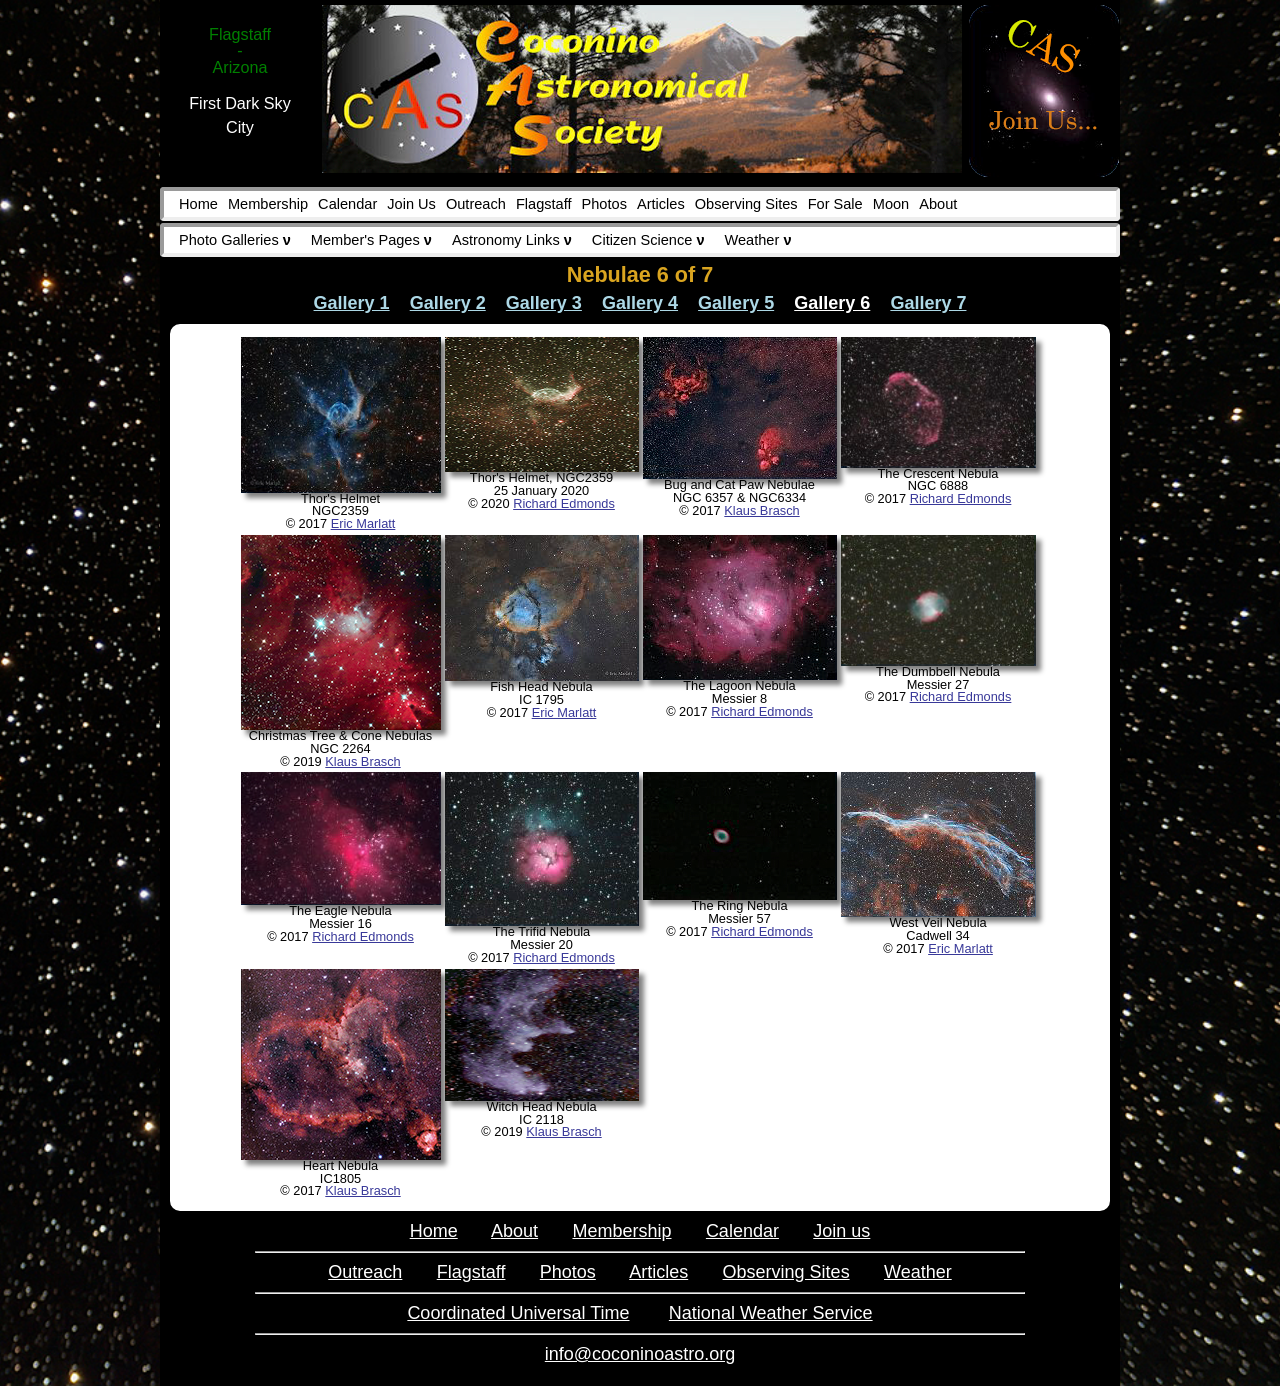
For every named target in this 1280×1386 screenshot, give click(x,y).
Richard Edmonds (564, 503)
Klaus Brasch (761, 510)
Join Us (411, 204)
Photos (604, 204)
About (938, 204)
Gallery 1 (352, 303)
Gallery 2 (448, 303)
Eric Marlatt (363, 523)
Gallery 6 (832, 303)
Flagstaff (544, 204)
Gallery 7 (928, 303)
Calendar (347, 204)
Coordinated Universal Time (518, 1313)
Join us (841, 1231)
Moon (891, 204)
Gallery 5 (736, 303)
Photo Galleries (235, 240)
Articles (661, 204)
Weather (758, 240)
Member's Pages (371, 240)
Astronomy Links (512, 240)
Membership (268, 204)
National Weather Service (771, 1313)
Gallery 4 (640, 303)
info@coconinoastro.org (640, 1354)
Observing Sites (746, 204)
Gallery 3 (544, 303)
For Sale (835, 204)
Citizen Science (648, 240)
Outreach (476, 204)
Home (198, 204)
